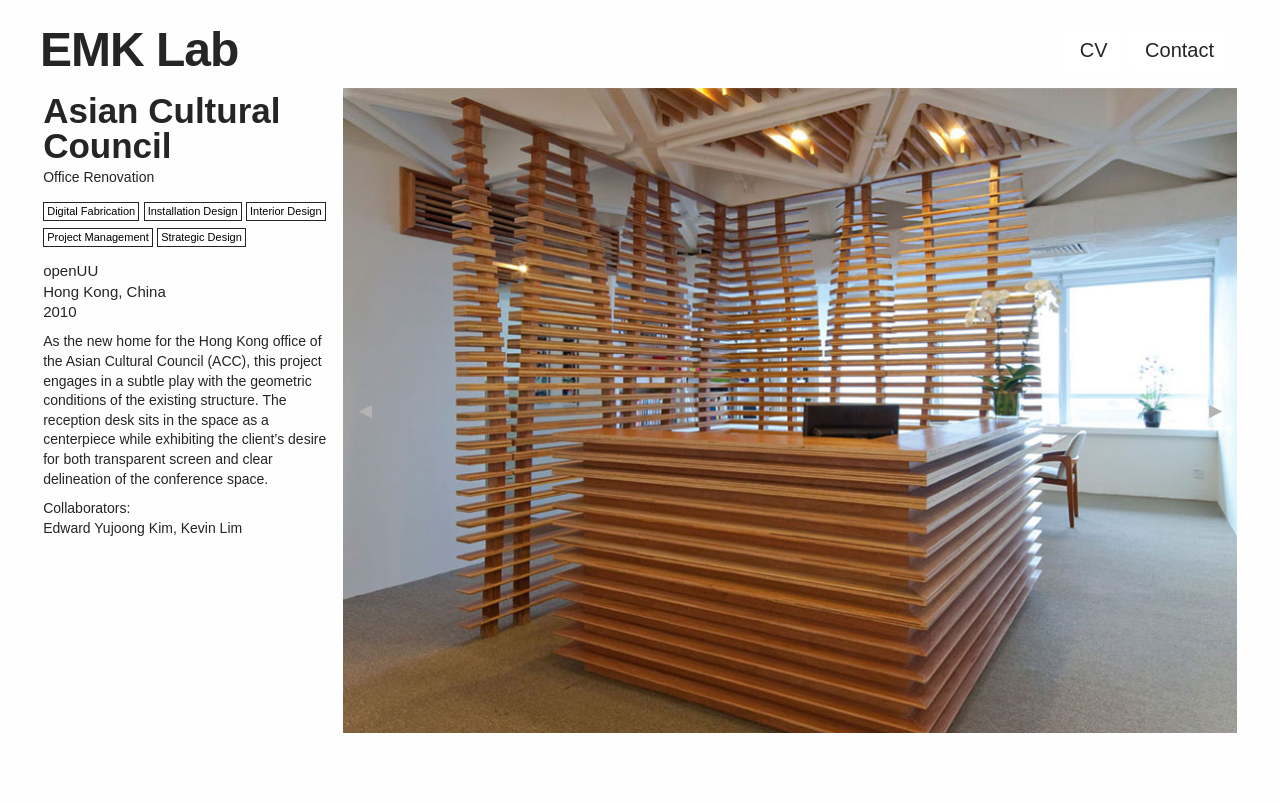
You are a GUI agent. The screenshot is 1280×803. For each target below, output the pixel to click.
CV (1094, 50)
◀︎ (365, 410)
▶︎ (1215, 410)
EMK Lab (139, 49)
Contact (1179, 50)
